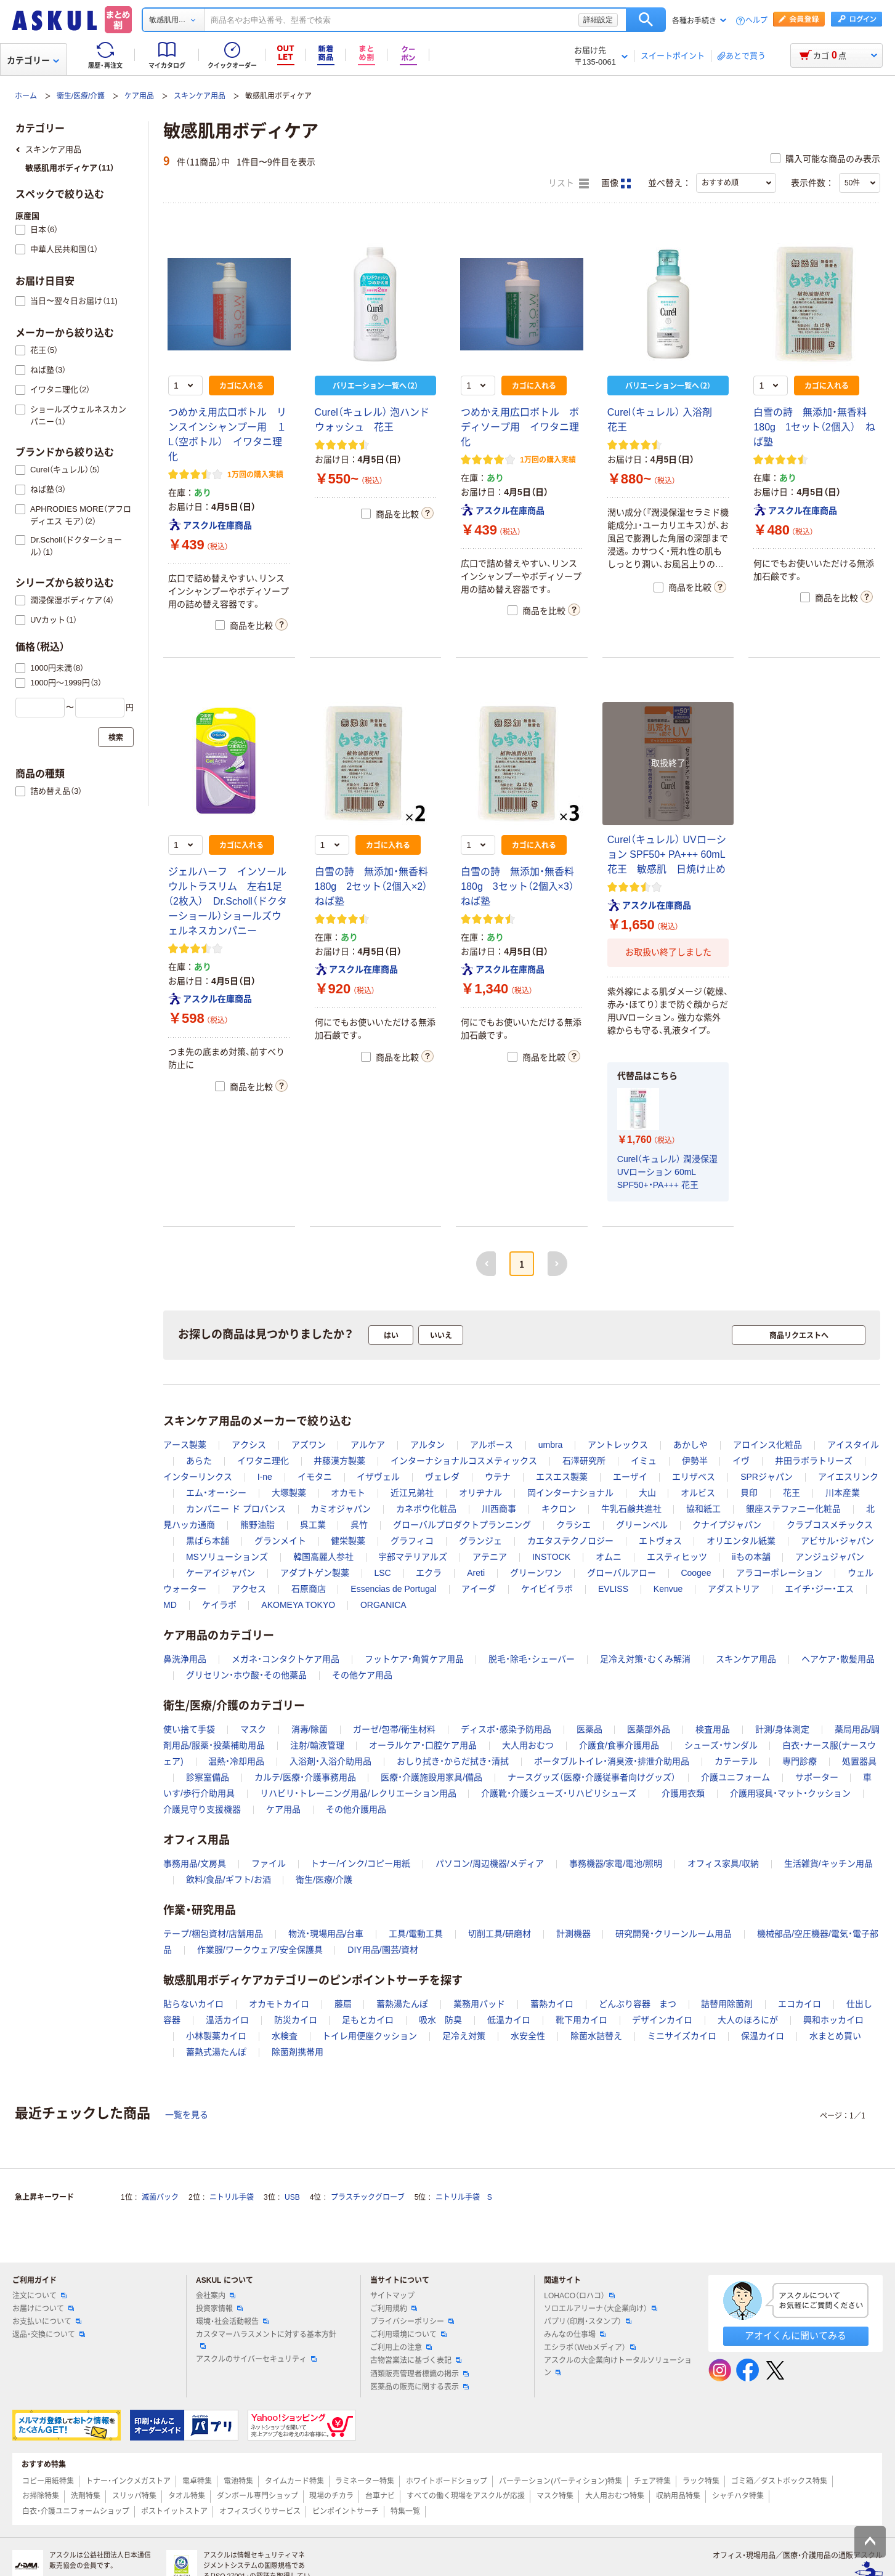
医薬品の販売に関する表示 (419, 2387)
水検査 (285, 2036)
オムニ (609, 1557)
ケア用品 (139, 96)
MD (170, 1605)
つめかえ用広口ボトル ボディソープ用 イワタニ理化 (520, 427)
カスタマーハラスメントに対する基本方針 (266, 2339)
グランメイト (280, 1541)
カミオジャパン (340, 1509)
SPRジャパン (766, 1477)
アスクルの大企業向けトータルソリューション (618, 2366)
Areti (476, 1573)
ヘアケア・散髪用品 (838, 1659)
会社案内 (215, 2295)
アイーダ (478, 1589)
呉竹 (359, 1525)
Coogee (696, 1573)
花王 (791, 1493)
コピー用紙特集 (48, 2481)
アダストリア (733, 1589)
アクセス (249, 1589)
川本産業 (842, 1493)
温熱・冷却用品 (236, 1761)
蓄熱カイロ (551, 2004)
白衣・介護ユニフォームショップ (75, 2511)
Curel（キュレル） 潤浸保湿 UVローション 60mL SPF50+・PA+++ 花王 (667, 1172)
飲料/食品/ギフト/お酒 (228, 1879)
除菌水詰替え (596, 2036)
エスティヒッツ (677, 1557)
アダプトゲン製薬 (314, 1573)
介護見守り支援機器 (202, 1809)
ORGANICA (383, 1605)
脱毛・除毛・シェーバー (531, 1659)
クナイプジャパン (726, 1525)
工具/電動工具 (416, 1934)
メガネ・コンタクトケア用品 (285, 1659)
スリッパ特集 (134, 2496)
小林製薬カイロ (216, 2036)
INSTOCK (551, 1557)
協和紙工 (703, 1509)
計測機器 (573, 1934)
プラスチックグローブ (368, 2197)
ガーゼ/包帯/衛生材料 (394, 1729)
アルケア (367, 1445)
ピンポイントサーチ (345, 2511)
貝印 (749, 1493)
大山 (647, 1493)
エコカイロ (799, 2004)
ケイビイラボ (547, 1589)
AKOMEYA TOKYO (298, 1605)
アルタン (427, 1445)
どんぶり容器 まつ (637, 2004)
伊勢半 (695, 1461)
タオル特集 (186, 2496)
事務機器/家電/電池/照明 (616, 1863)
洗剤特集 (85, 2496)
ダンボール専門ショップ (257, 2496)
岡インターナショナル (570, 1493)
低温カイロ (508, 2020)
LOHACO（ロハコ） (579, 2295)
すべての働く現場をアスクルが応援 (466, 2496)
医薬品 (589, 1729)
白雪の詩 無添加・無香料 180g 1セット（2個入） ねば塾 (815, 427)
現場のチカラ (331, 2496)
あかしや (690, 1445)
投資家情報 (219, 2308)
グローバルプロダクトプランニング (462, 1525)
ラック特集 (700, 2481)
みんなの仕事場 (574, 2334)
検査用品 (712, 1729)
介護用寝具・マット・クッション (790, 1793)
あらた (199, 1461)
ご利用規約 (393, 2308)
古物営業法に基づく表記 (415, 2360)
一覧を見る (186, 2115)
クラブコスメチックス (830, 1525)
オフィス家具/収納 (723, 1863)
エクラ (429, 1573)
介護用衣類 (683, 1793)
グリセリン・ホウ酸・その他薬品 (246, 1675)
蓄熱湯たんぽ (402, 2004)
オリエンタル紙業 (741, 1541)
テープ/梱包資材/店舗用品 (213, 1934)
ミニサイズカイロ (681, 2036)
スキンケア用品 (199, 96)
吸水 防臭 (440, 2020)
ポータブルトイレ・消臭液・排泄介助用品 (611, 1761)
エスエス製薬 (562, 1477)
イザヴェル (378, 1477)
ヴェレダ (442, 1477)
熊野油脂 (257, 1525)
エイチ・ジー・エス (819, 1589)
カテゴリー (33, 60)
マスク (253, 1729)
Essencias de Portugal (393, 1589)
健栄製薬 (348, 1541)
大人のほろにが (748, 2020)
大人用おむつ (528, 1745)
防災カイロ (295, 2020)
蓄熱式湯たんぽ (216, 2052)
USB (292, 2197)
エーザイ (630, 1477)
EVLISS (613, 1589)
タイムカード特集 (294, 2481)
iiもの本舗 (751, 1557)
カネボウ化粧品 (426, 1509)
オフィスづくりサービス (260, 2511)
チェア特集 (652, 2481)
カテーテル (736, 1761)
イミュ (644, 1461)
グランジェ (480, 1541)
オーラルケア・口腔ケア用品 (423, 1745)
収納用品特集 (678, 2496)
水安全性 (528, 2036)
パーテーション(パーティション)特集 (560, 2481)
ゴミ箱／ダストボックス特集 (779, 2481)
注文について (39, 2295)
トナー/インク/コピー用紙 (360, 1863)
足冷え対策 (463, 2036)
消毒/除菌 (309, 1729)
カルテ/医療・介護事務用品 (305, 1777)
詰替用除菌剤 (727, 2004)
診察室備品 (207, 1777)
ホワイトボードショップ (446, 2481)
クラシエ (573, 1525)
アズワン (308, 1445)
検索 (646, 19)
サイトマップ (392, 2295)
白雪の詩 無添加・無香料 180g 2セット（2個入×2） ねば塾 (376, 886)
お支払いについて (46, 2321)
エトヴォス (660, 1541)
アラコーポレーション (779, 1573)
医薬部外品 (648, 1729)
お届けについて (43, 2308)
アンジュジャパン (829, 1557)
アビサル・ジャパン (837, 1541)
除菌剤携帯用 (297, 2052)
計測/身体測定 (782, 1729)
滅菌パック (160, 2197)
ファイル (268, 1863)
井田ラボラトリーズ (813, 1461)
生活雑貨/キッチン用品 (828, 1863)
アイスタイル (853, 1445)
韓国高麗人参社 (323, 1557)
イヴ (741, 1461)
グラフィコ (412, 1541)
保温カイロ (762, 2036)
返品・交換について (48, 2334)
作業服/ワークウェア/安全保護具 (260, 1950)
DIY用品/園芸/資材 (382, 1950)
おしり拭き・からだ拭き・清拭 (453, 1761)
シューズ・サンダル (721, 1745)
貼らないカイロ (193, 2004)
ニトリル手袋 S (463, 2197)
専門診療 (799, 1761)
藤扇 (343, 2004)
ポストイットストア (174, 2511)
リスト (568, 183)
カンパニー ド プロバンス (236, 1509)
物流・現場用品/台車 (326, 1934)
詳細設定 (598, 19)
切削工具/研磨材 (499, 1934)
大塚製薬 (289, 1493)
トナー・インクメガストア (128, 2481)
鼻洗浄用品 (184, 1659)
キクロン (558, 1509)
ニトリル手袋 (231, 2197)
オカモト (348, 1493)
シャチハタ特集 (738, 2496)
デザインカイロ (662, 2020)
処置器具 (859, 1761)
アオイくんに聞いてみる (795, 2335)
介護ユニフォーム (735, 1777)
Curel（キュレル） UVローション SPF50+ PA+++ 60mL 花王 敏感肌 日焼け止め (666, 854)
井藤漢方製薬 (339, 1461)
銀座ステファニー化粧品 (793, 1509)
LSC (382, 1573)
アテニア (489, 1557)
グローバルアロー (621, 1573)
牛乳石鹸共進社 (631, 1509)
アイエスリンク (848, 1477)
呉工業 (313, 1525)
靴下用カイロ (581, 2020)
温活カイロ (227, 2020)
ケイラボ (219, 1605)
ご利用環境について (408, 2334)
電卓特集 (197, 2481)
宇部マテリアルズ (412, 1557)
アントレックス (618, 1445)
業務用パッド (479, 2004)
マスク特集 (555, 2496)
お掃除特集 (40, 2496)
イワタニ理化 (263, 1461)
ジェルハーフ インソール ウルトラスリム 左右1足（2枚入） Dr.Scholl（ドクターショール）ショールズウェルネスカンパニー (232, 901)
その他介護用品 (356, 1809)
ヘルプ (756, 21)
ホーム (26, 96)
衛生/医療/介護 (81, 96)
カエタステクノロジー (570, 1541)
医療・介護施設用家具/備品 (431, 1777)
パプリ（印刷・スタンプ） (587, 2321)
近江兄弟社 (412, 1493)
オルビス (698, 1493)
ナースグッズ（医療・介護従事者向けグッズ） (592, 1777)
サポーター (816, 1777)
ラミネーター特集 (364, 2481)
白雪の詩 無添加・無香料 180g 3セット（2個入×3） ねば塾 (522, 886)
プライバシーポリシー (412, 2321)
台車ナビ (380, 2496)
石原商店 (308, 1589)
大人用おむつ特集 (614, 2496)
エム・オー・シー (216, 1493)
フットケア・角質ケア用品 (414, 1659)
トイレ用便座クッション (369, 2036)
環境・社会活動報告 (232, 2321)
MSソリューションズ (227, 1557)
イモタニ (315, 1477)
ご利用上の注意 (401, 2347)
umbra (550, 1445)
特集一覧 (405, 2511)
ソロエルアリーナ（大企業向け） (600, 2308)
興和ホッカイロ (833, 2020)
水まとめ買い (835, 2036)
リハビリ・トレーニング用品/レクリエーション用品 (358, 1793)
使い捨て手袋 (189, 1729)
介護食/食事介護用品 (619, 1745)
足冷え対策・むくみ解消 (645, 1659)
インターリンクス (197, 1477)
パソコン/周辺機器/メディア (489, 1863)
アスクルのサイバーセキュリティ (256, 2359)
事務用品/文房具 (194, 1863)
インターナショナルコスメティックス (464, 1461)
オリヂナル (480, 1493)
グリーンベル (642, 1525)
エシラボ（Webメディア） (589, 2347)
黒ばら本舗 (207, 1541)
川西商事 (499, 1509)
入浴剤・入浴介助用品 (330, 1761)
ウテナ (498, 1477)
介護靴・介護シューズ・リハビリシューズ (558, 1793)
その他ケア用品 (362, 1675)
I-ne (264, 1477)
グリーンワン (536, 1573)
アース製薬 (184, 1445)
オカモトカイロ (279, 2004)
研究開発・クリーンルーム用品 (673, 1934)
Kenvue (668, 1589)
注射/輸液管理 (317, 1745)
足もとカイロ (368, 2020)
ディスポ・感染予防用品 (506, 1729)
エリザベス (693, 1477)
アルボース (491, 1445)
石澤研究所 (583, 1461)
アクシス (249, 1445)
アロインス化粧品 (767, 1445)
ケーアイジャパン (220, 1573)
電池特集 (238, 2481)
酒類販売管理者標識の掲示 (419, 2374)
